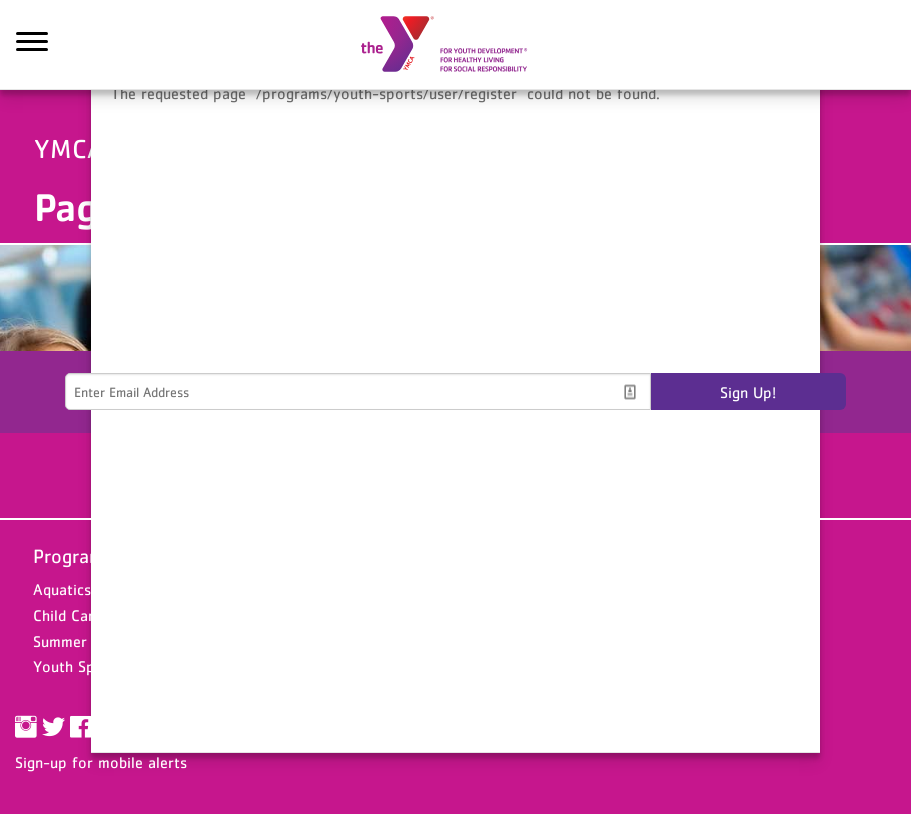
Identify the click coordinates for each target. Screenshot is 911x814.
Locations (360, 556)
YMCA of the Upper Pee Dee (456, 45)
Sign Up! (748, 392)
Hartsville (352, 615)
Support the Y (667, 556)
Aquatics (62, 589)
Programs (73, 556)
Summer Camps (85, 641)
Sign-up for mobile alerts (101, 762)
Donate (632, 589)
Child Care (67, 615)
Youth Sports (78, 666)
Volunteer (641, 615)
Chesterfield (361, 589)
